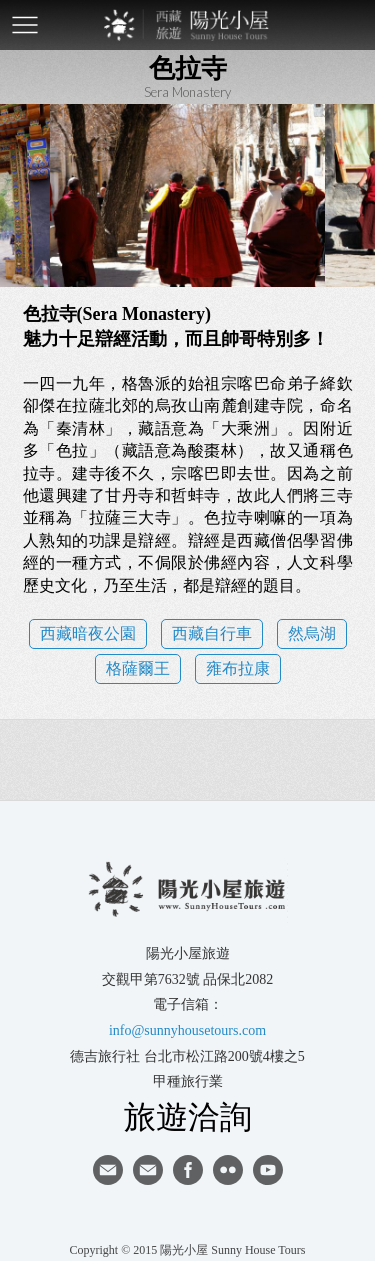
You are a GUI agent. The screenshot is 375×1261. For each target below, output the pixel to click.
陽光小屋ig (148, 1170)
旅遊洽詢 (188, 1116)
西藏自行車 (212, 633)
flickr (228, 1170)
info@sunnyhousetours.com (187, 1030)
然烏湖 (312, 633)
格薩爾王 (138, 668)
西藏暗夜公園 (88, 633)
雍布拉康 (238, 668)
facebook (188, 1170)
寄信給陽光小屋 (108, 1170)
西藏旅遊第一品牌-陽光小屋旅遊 (188, 25)
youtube (268, 1170)
